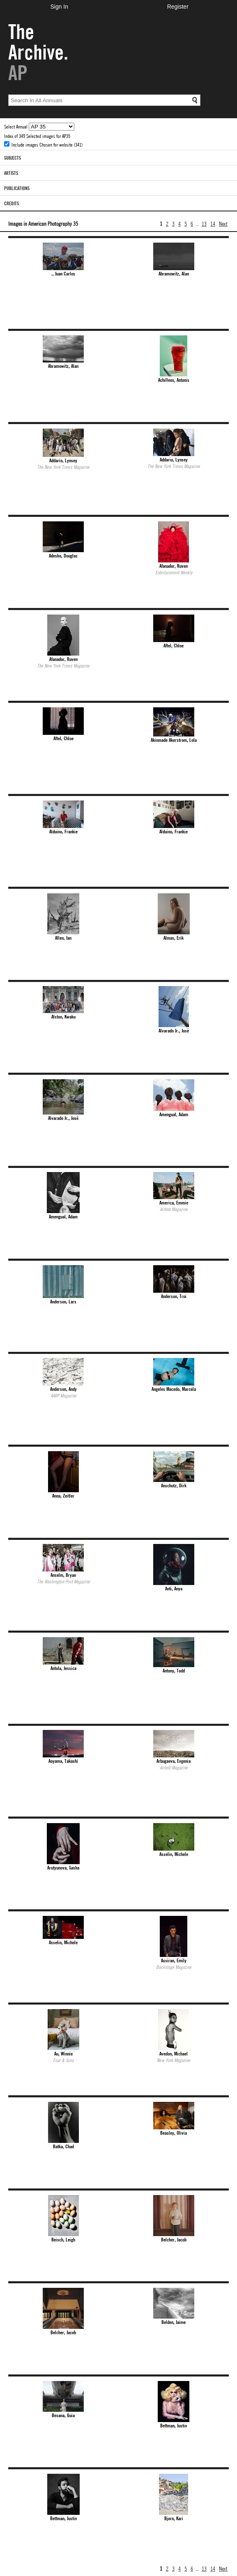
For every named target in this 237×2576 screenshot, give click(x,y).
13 (204, 223)
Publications (17, 188)
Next (223, 223)
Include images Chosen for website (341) (47, 144)
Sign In (59, 6)
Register (178, 6)
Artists (11, 173)
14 (212, 223)
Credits (11, 203)
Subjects (12, 157)
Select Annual (16, 126)
